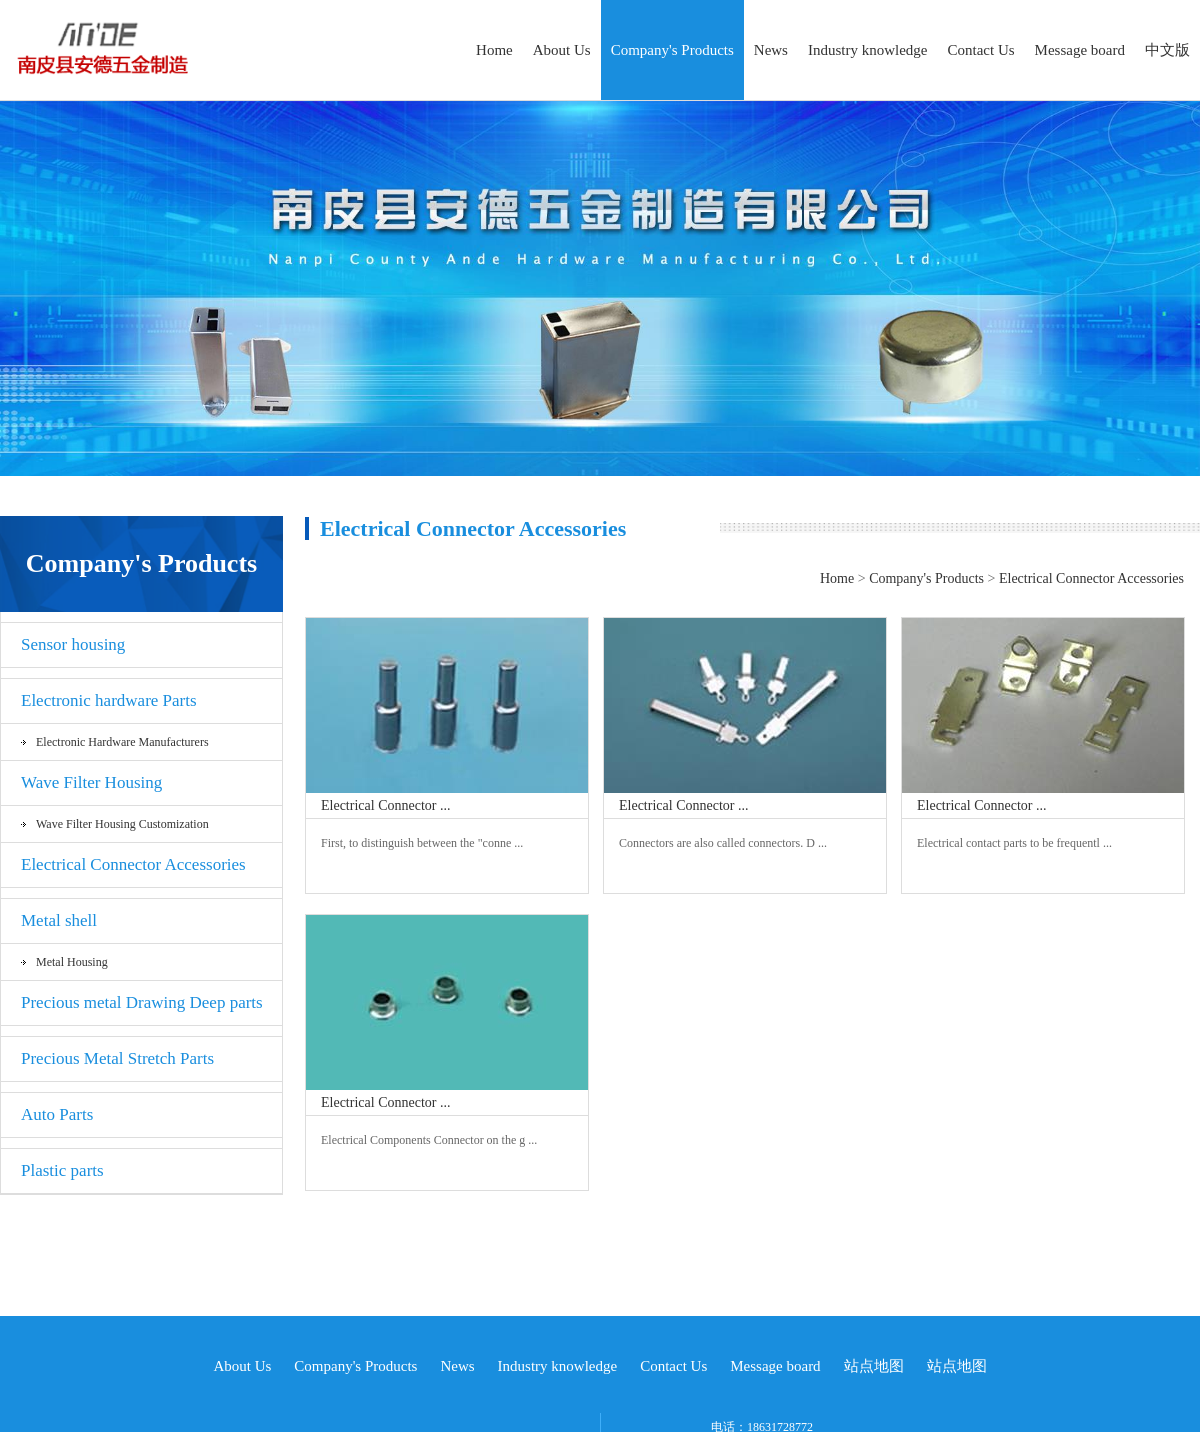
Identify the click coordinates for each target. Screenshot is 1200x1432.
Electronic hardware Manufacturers (122, 742)
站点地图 (874, 1366)
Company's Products (672, 50)
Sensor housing (73, 644)
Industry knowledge (868, 50)
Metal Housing (72, 962)
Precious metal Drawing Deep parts (142, 1002)
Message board (1080, 50)
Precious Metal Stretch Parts (117, 1058)
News (771, 50)
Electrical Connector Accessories (133, 864)
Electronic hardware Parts (109, 700)
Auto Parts (57, 1114)
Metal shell (59, 920)
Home (494, 50)
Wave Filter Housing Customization (122, 824)
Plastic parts (62, 1170)
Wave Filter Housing (91, 782)
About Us (562, 50)
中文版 (1167, 50)
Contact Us (981, 50)
